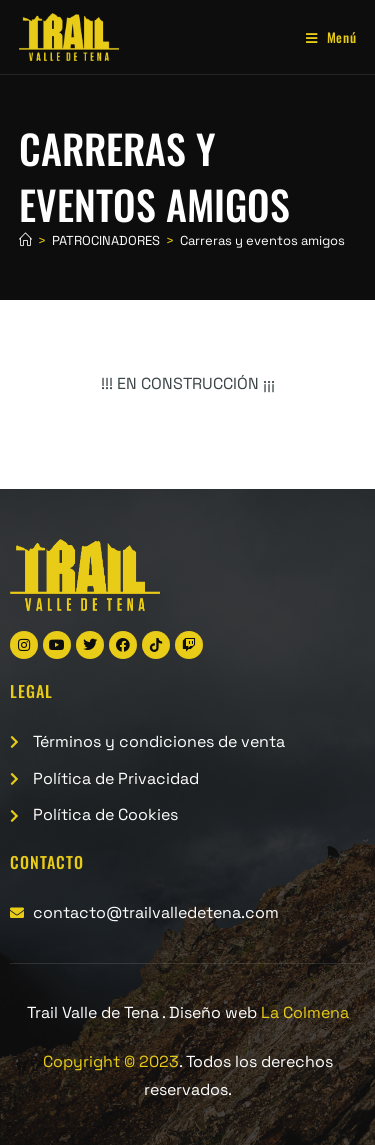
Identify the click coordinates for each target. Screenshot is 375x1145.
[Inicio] (25, 240)
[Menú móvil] (324, 37)
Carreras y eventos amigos (262, 240)
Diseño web (259, 1012)
